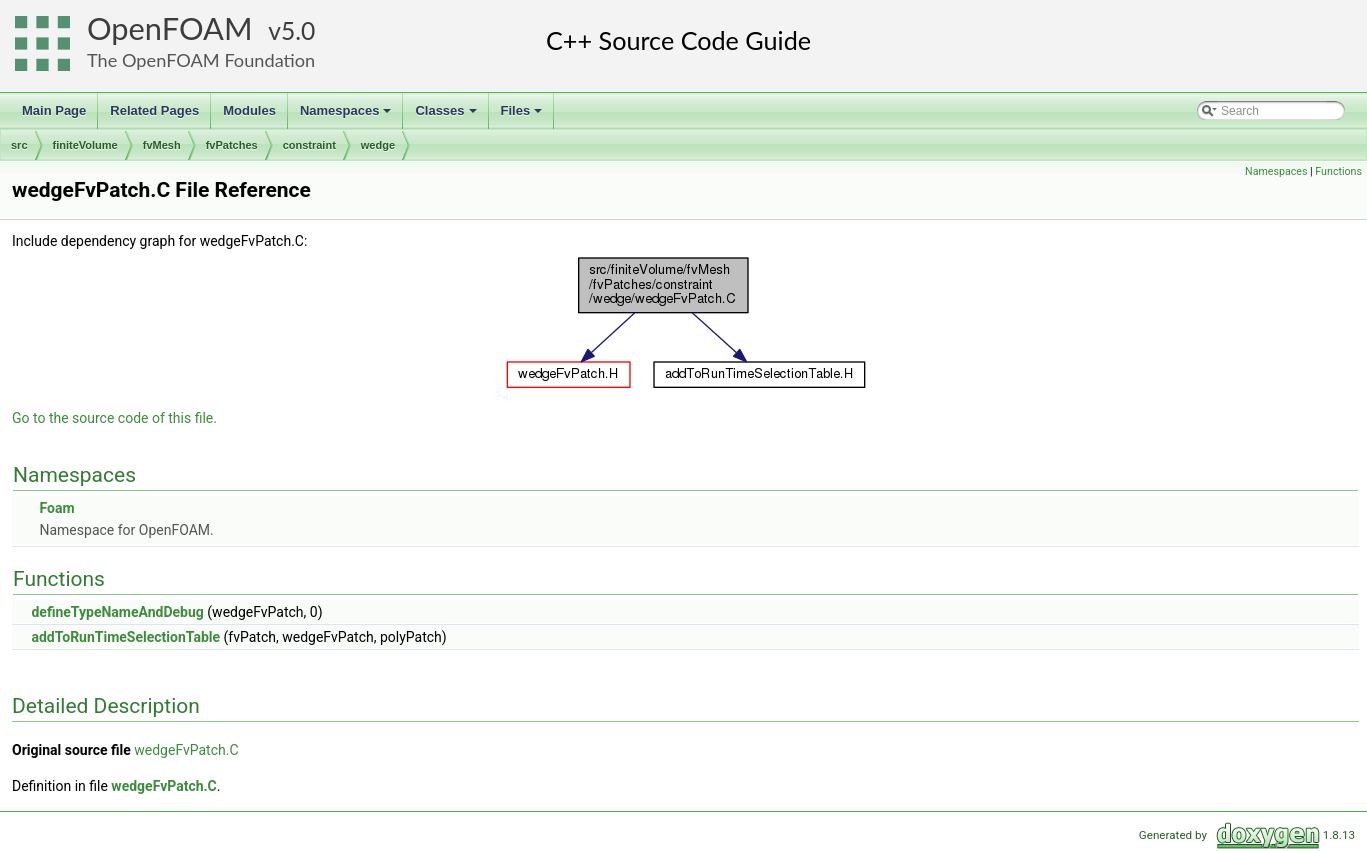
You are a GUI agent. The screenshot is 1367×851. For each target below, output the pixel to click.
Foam (56, 508)
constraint (309, 145)
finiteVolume (85, 145)
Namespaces (347, 116)
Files (523, 116)
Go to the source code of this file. (114, 418)
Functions (1338, 171)
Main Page (54, 110)
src (19, 145)
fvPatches (232, 145)
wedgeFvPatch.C (186, 750)
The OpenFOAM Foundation (201, 60)
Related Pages (154, 110)
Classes (447, 116)
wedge (378, 145)
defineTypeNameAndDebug (117, 612)
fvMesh (162, 145)
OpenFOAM (170, 28)
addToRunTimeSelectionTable (125, 637)
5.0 (298, 30)
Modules (249, 110)
